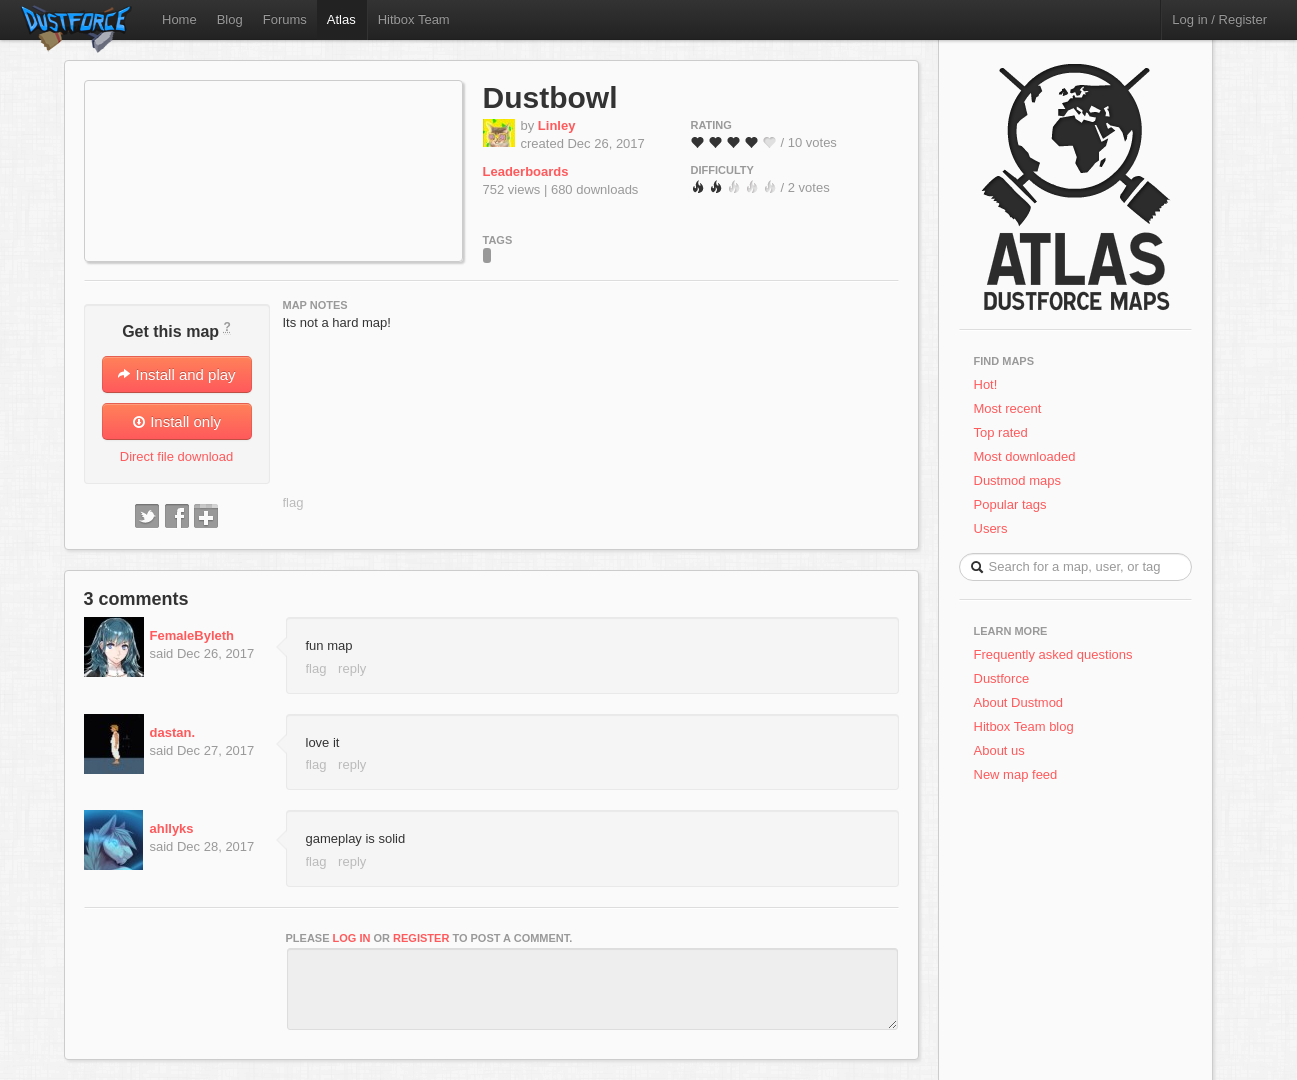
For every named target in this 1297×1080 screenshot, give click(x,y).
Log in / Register (1219, 19)
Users (991, 528)
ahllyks (172, 828)
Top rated (1001, 432)
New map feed (1019, 774)
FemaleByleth (192, 635)
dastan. (173, 732)
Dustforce (1002, 678)
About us (999, 750)
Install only (176, 421)
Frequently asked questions (1053, 654)
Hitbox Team (414, 19)
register (421, 938)
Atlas (341, 19)
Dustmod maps (1017, 480)
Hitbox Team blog (1024, 726)
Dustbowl (550, 97)
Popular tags (1010, 504)
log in (352, 938)
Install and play (176, 374)
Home (179, 19)
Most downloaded (1025, 456)
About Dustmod (1019, 702)
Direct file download (176, 456)
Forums (285, 19)
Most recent (1008, 408)
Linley (557, 125)
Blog (230, 19)
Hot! (986, 384)
